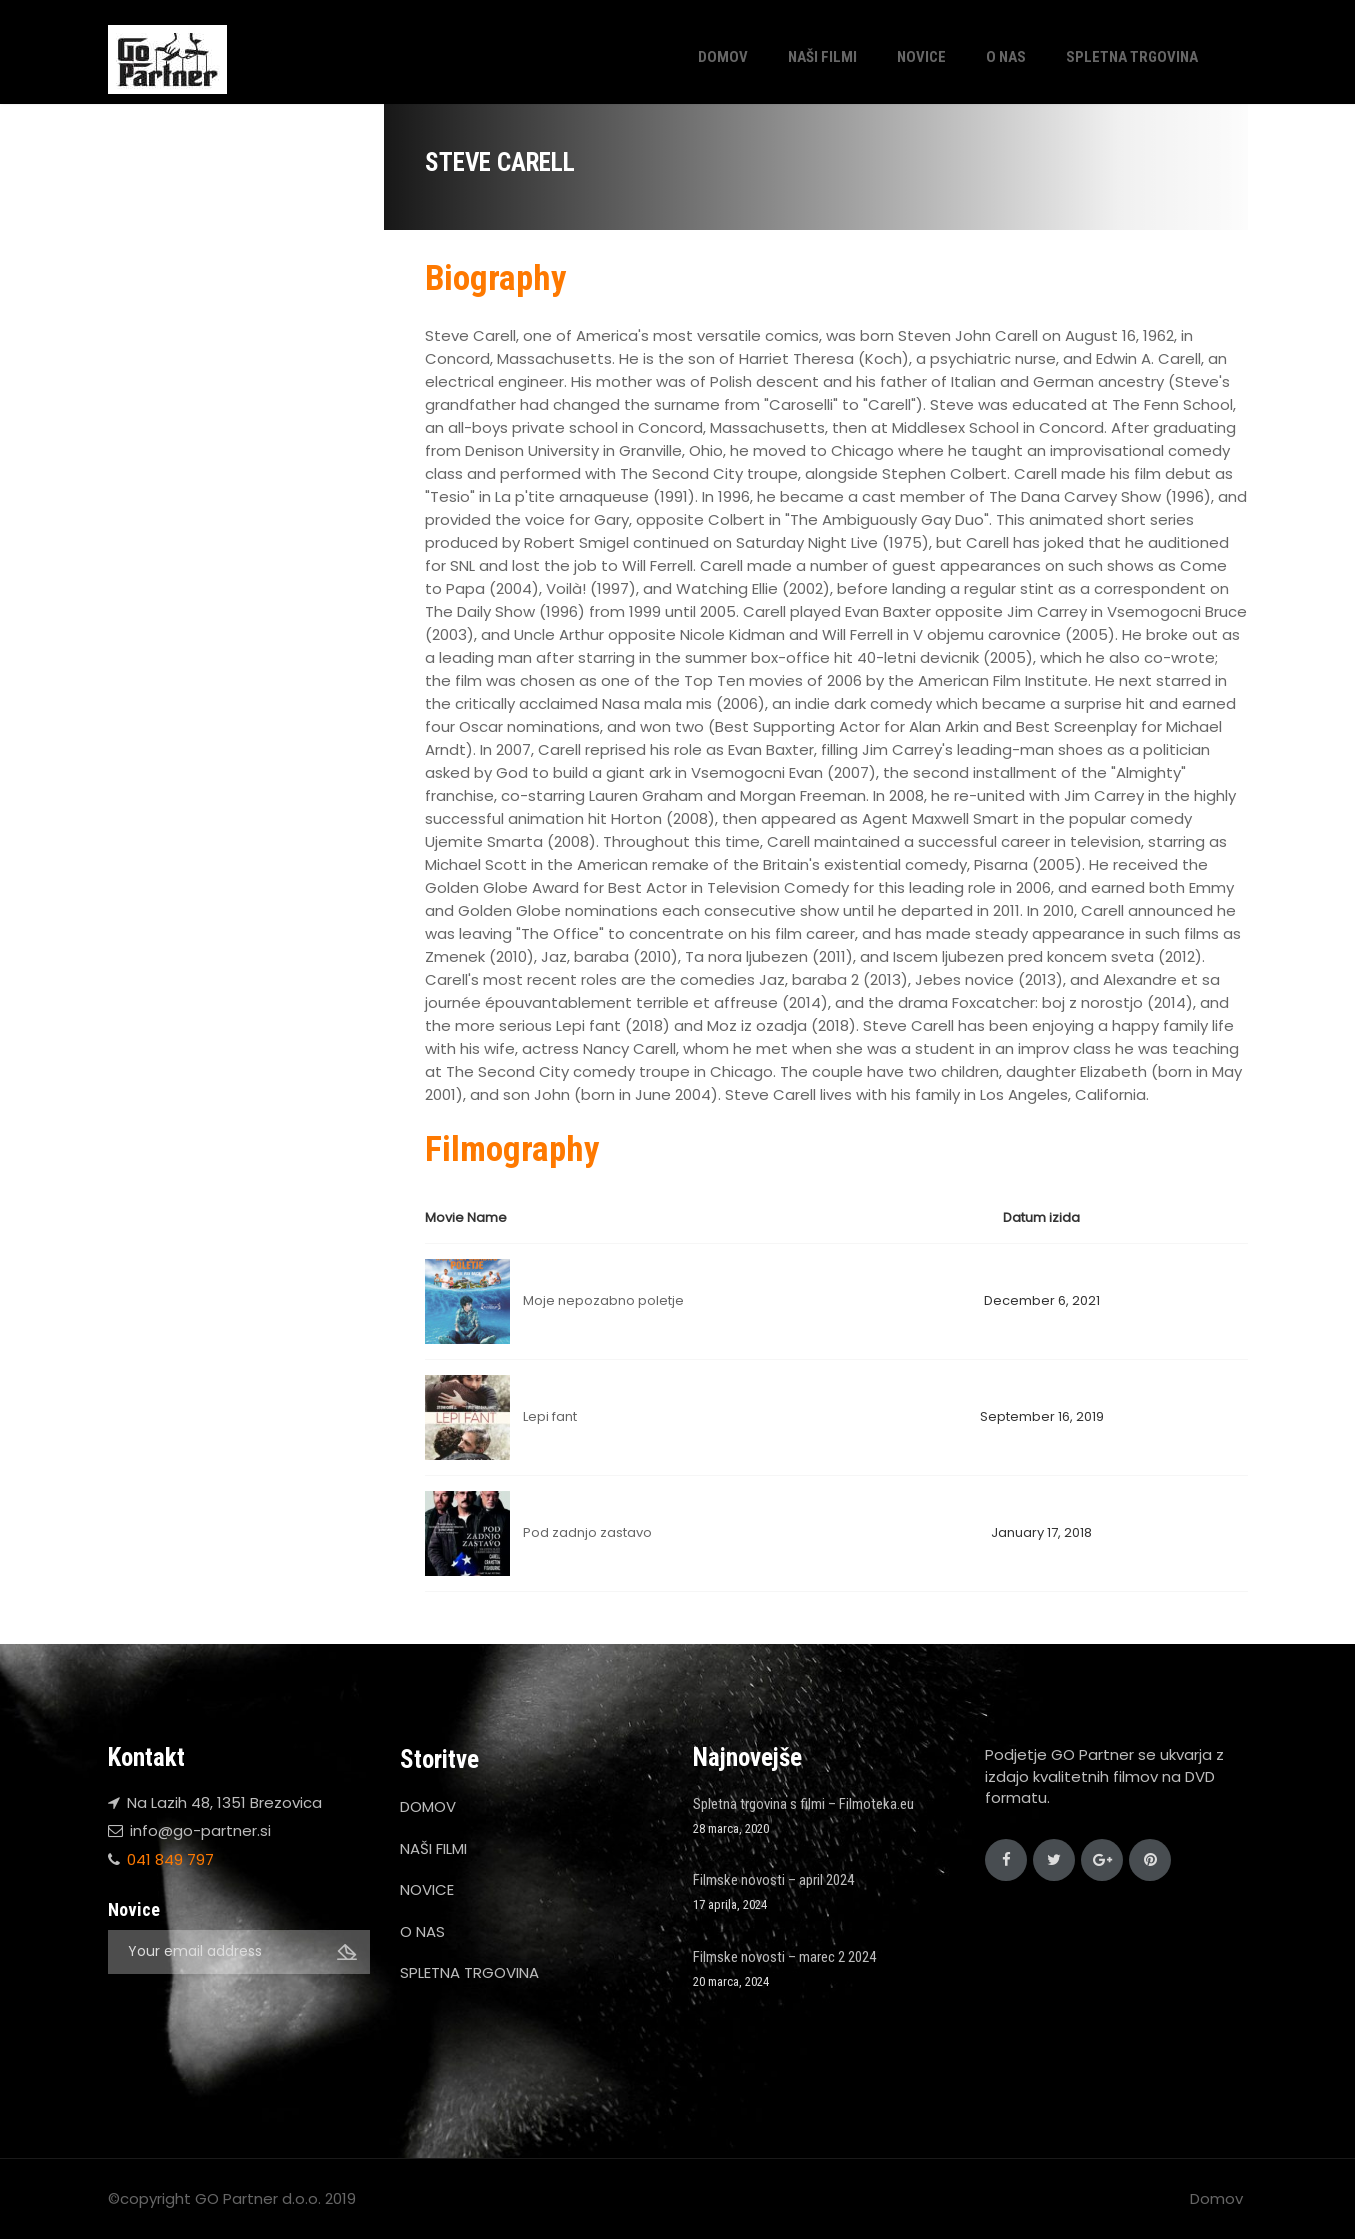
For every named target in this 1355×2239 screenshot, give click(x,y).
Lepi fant (550, 1416)
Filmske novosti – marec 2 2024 (784, 1957)
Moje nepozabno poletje (603, 1300)
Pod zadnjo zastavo (587, 1532)
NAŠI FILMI (822, 57)
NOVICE (921, 57)
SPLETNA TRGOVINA (1132, 57)
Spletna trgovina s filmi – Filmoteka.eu (803, 1804)
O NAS (1006, 57)
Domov (1216, 2198)
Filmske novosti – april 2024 (773, 1880)
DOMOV (723, 57)
